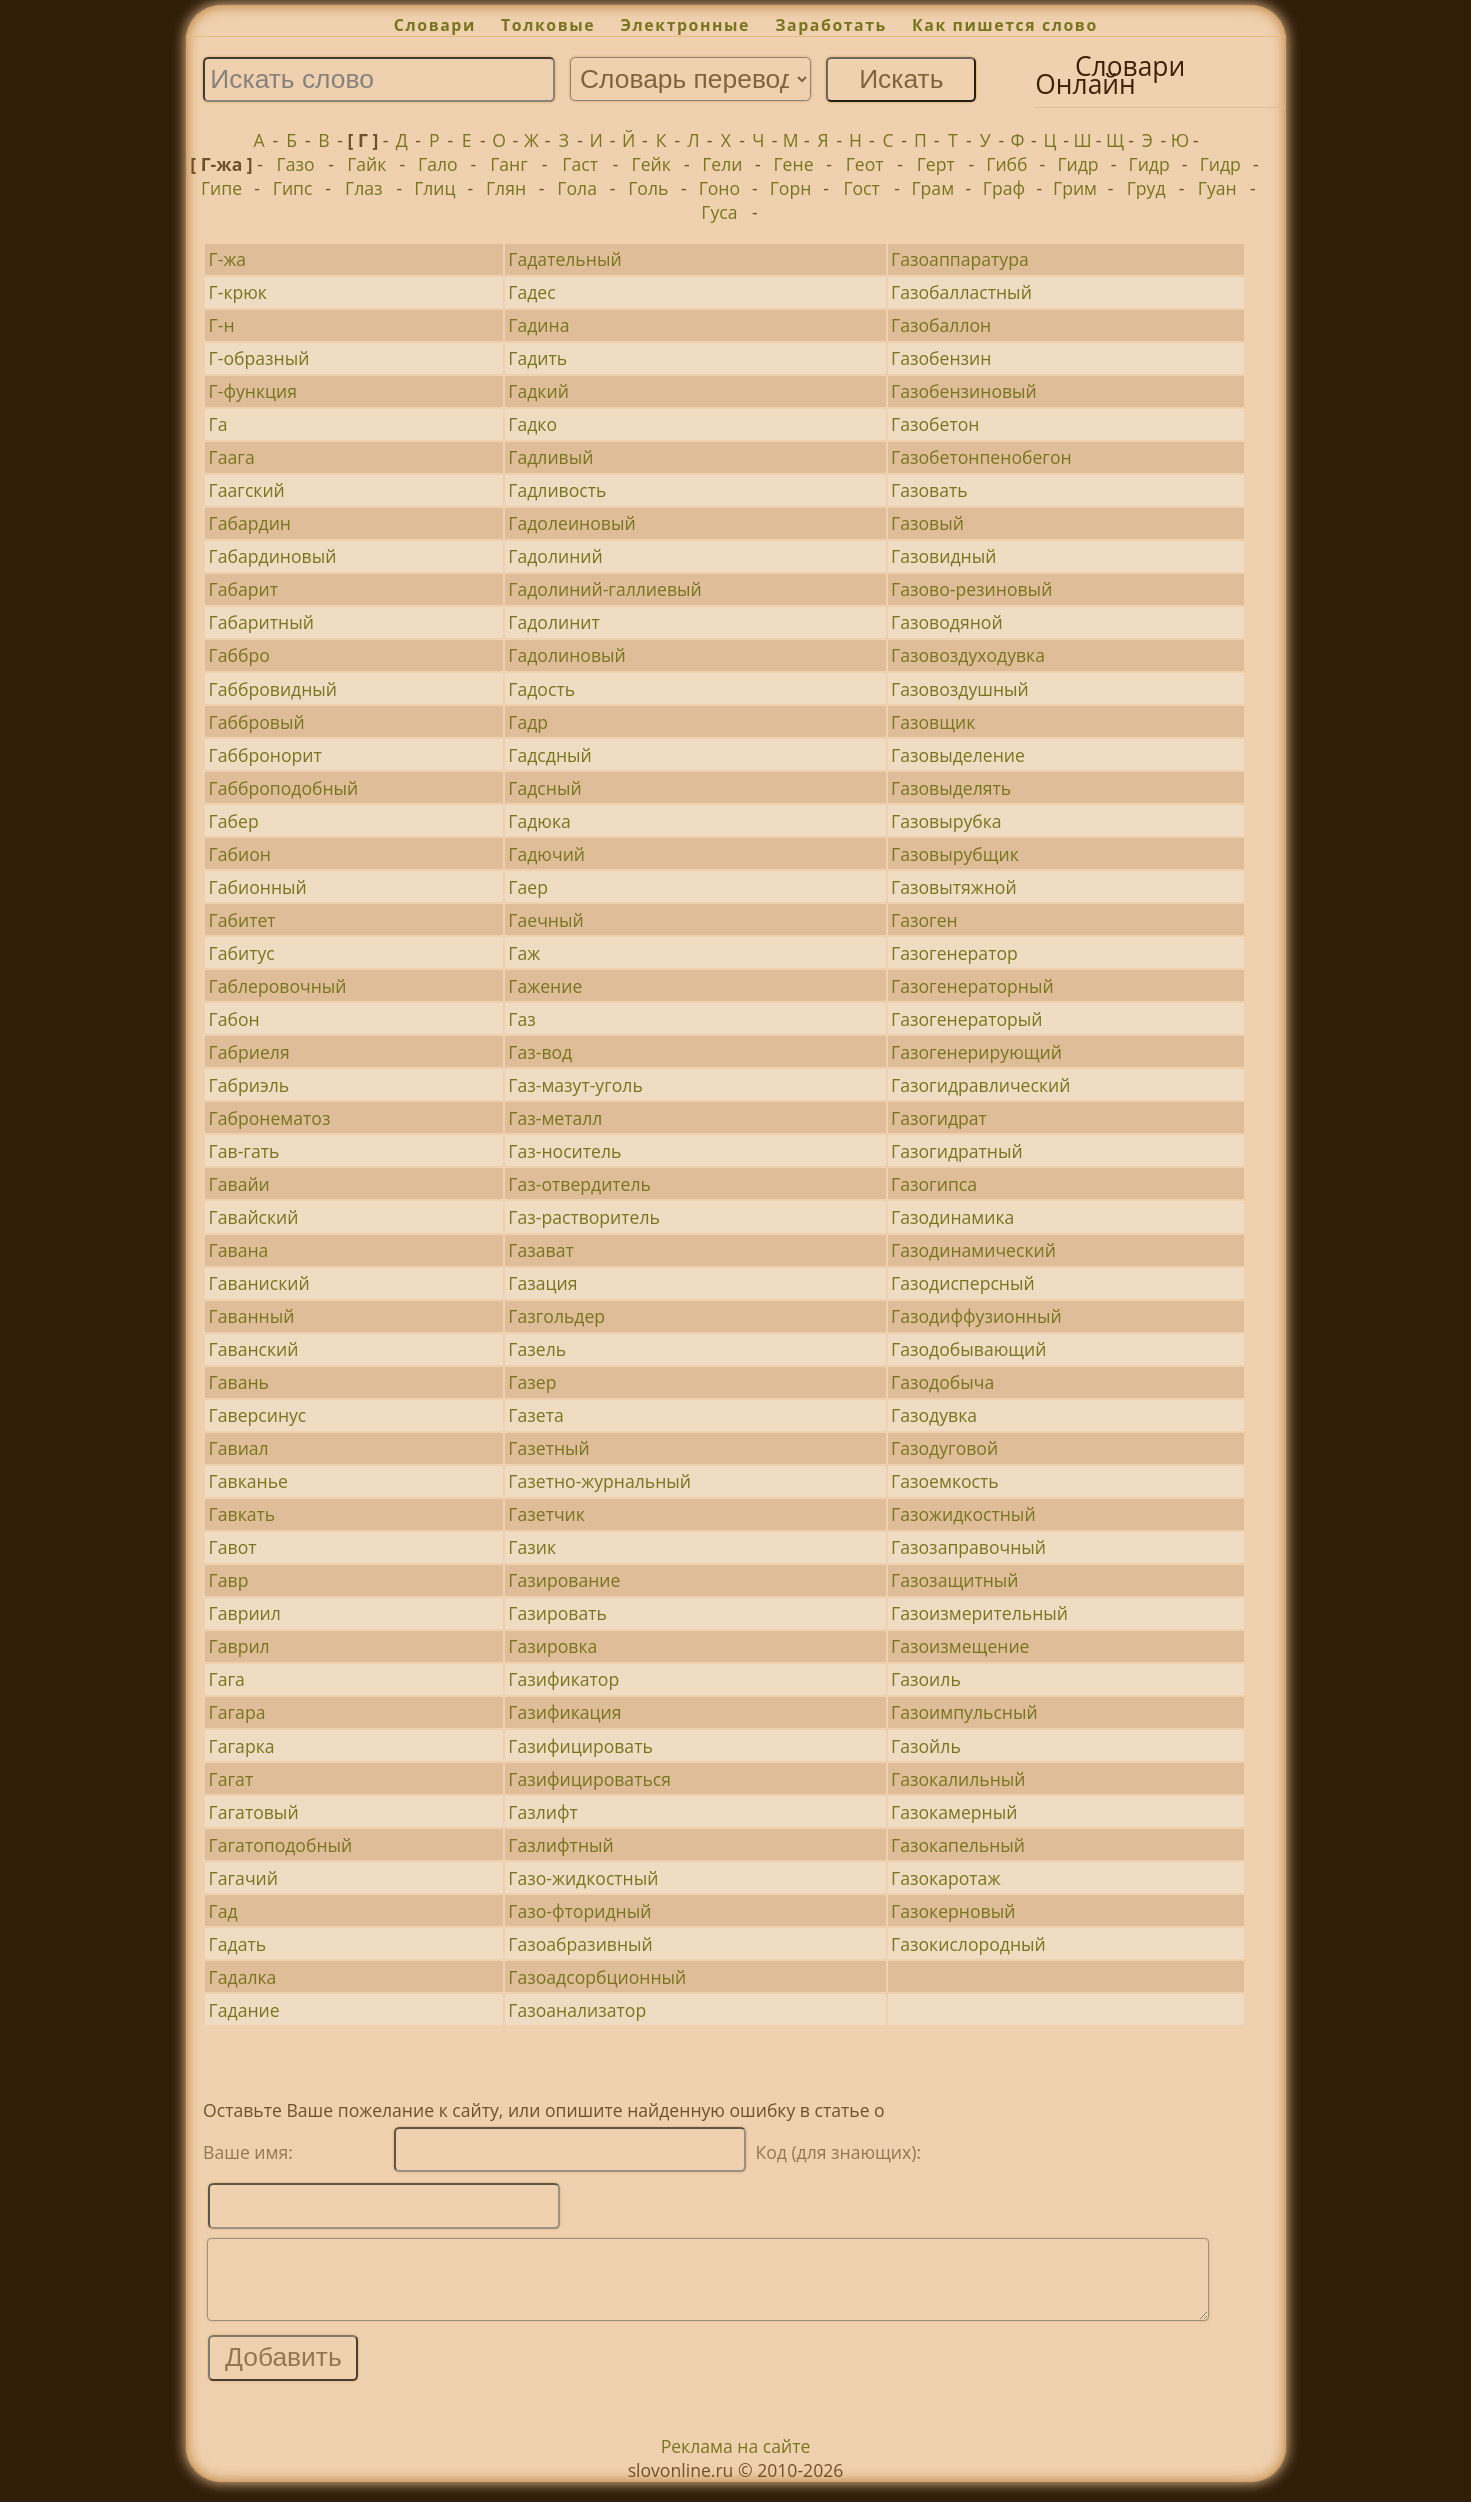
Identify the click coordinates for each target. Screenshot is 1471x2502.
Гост (861, 188)
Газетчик (546, 1514)
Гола (577, 188)
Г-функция (253, 391)
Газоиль (926, 1679)
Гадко (532, 424)
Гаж (524, 953)
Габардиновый (273, 556)
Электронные (685, 25)
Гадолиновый (566, 655)
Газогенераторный (972, 986)
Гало (438, 164)
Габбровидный (273, 689)
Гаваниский (259, 1283)
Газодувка (934, 1415)
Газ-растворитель (584, 1217)
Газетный (548, 1448)
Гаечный (545, 920)
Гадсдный (549, 755)
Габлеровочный (278, 986)
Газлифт (543, 1812)
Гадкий (538, 391)
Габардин (250, 523)
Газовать (929, 490)
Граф (1004, 188)
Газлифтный (560, 1845)
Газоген (924, 920)
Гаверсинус (258, 1415)
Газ (521, 1019)
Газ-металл (555, 1118)
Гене (793, 164)
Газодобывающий (968, 1349)
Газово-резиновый (971, 589)
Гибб (1006, 164)
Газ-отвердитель (579, 1184)
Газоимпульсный (964, 1712)
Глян (506, 188)
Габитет (242, 920)
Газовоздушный (960, 689)
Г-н (222, 325)
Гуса (719, 212)
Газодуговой (944, 1448)
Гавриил (245, 1613)
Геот (865, 164)
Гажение (545, 986)
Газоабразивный (580, 1944)
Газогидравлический (980, 1085)
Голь (648, 188)
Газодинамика (952, 1217)
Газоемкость (945, 1481)
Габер (234, 821)
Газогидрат (939, 1118)
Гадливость (557, 490)
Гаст (580, 164)
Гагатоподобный (281, 1845)
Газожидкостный (963, 1514)
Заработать (831, 25)
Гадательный (564, 259)
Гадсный (544, 788)
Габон (234, 1019)
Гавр (229, 1580)
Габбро (239, 655)
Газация (542, 1283)
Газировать (557, 1613)
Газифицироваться (589, 1779)
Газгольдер (556, 1316)
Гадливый (550, 457)
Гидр (1077, 164)
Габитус (242, 953)
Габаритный (261, 622)
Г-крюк (238, 292)
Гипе (221, 188)
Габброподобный (284, 788)
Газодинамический (973, 1250)
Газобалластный (961, 292)
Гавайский (254, 1217)
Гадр (528, 722)
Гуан (1217, 188)
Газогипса (934, 1184)
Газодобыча (942, 1382)
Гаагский (247, 490)
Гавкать (242, 1514)
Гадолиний (555, 556)
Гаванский (254, 1349)
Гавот (233, 1547)
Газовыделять (951, 788)
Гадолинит (553, 622)
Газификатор (563, 1679)
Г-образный (259, 358)
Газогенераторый (966, 1019)
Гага (227, 1679)
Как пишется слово (1005, 25)
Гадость (541, 689)
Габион (240, 854)
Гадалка (243, 1977)
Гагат (231, 1779)
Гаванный (252, 1316)
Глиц (434, 188)
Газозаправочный (968, 1547)
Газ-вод (540, 1052)
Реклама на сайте (736, 2461)
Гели (722, 164)
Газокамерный (954, 1812)
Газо (296, 164)
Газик (532, 1547)
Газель (537, 1349)
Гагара (237, 1712)
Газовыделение (958, 755)
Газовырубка (946, 821)
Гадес (531, 292)
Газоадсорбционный (597, 1977)
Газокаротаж (945, 1878)
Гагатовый (254, 1812)
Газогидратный (957, 1151)
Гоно (719, 188)
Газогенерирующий (976, 1052)
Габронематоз (270, 1118)
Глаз (364, 188)
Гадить (537, 358)
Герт (936, 164)
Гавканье (248, 1481)
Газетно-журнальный (599, 1481)
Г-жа (228, 259)
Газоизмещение (960, 1646)
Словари (435, 25)
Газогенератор (954, 953)
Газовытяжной (953, 887)
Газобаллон (941, 325)
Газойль (926, 1746)
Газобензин (941, 358)
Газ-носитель (564, 1151)
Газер (532, 1382)
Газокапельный (958, 1845)
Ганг (509, 164)
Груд (1146, 188)
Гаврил (239, 1646)
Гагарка (242, 1746)
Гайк (366, 164)
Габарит (243, 589)
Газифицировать (580, 1746)
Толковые (548, 25)
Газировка (552, 1646)
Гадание (244, 2010)
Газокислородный (968, 1944)
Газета (535, 1415)
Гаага (232, 457)
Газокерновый (953, 1911)
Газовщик (933, 722)
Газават (540, 1250)
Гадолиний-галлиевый (604, 589)
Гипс (293, 188)
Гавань (239, 1382)
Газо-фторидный (579, 1911)
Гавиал (239, 1448)
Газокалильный (958, 1779)
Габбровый (257, 722)
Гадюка (539, 821)
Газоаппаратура (960, 259)
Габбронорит (265, 755)
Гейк (651, 164)
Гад (223, 1911)
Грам (932, 188)
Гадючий (546, 854)
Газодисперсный (963, 1283)
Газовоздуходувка (968, 655)
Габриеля (249, 1052)
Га (218, 424)
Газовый (927, 523)
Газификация (564, 1712)
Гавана (239, 1250)
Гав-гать (244, 1151)
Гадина (538, 325)
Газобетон (935, 424)
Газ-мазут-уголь (575, 1085)
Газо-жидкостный (583, 1878)
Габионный (258, 887)
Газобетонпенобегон (981, 457)
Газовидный (943, 556)
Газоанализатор (577, 2010)
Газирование (564, 1580)
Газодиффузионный (976, 1316)
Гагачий (243, 1878)
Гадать (237, 1944)
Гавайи (239, 1184)
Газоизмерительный (979, 1613)
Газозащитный (954, 1580)
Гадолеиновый (571, 523)
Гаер (528, 887)
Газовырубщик (955, 854)
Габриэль (249, 1085)
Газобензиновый (964, 391)
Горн (791, 188)
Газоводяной (946, 622)
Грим (1075, 188)
